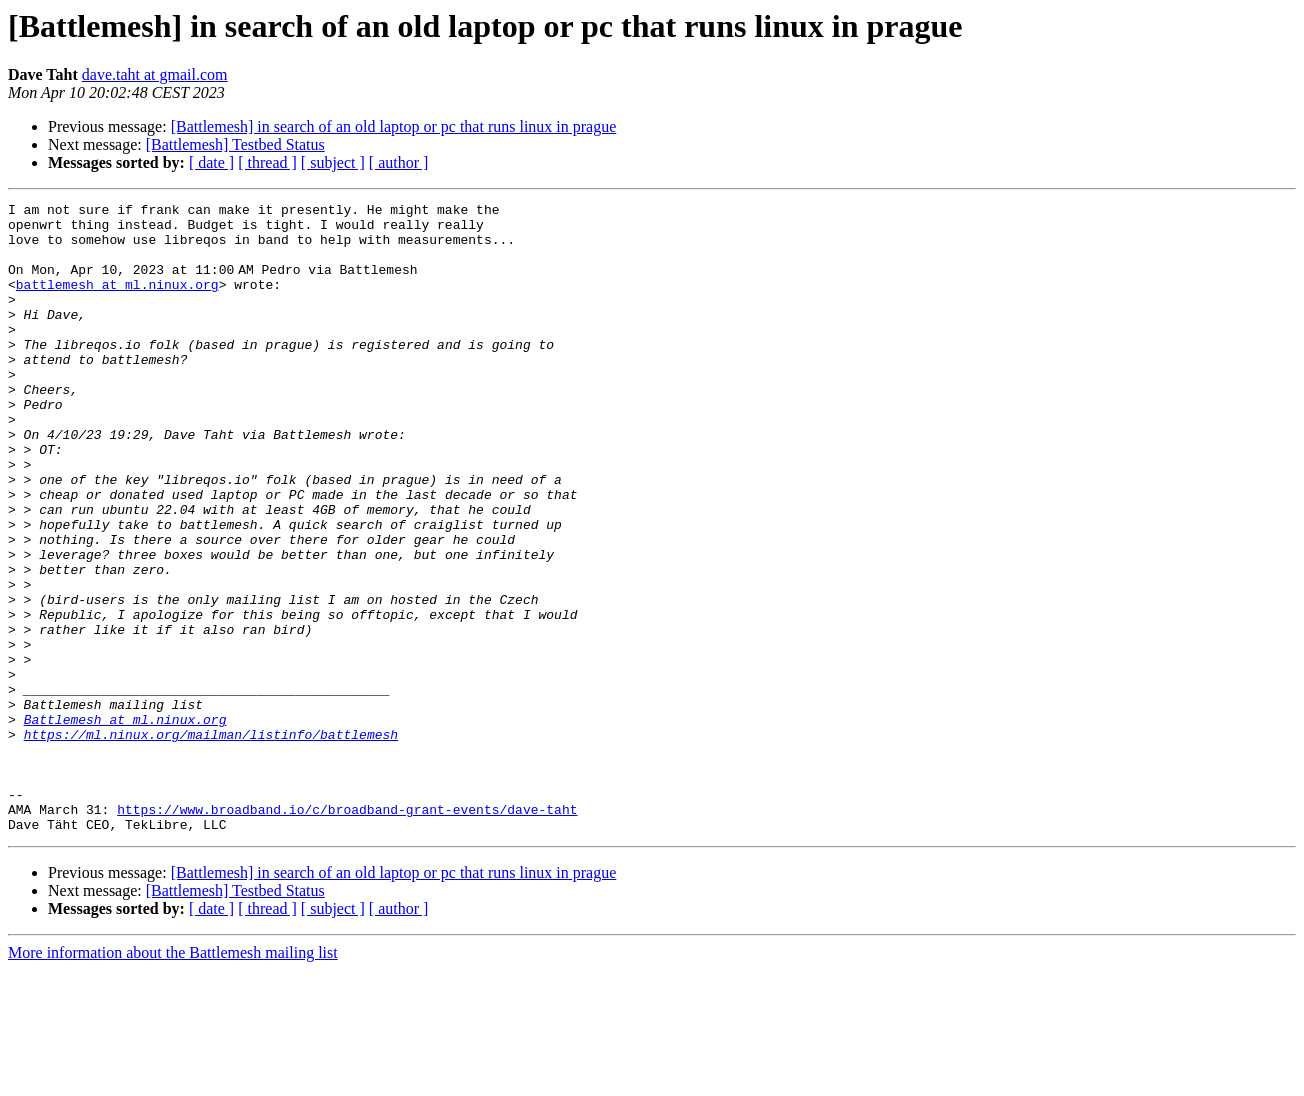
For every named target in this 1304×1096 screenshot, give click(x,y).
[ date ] (211, 162)
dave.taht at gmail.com (155, 74)
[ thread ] (267, 162)
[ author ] (399, 162)
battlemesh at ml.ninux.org (117, 302)
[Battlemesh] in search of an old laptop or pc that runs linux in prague (394, 126)
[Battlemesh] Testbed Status (235, 144)
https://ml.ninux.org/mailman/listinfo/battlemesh (211, 842)
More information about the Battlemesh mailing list (173, 1078)
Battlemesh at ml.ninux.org (125, 824)
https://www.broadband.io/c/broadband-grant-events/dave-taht (347, 932)
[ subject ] (333, 162)
